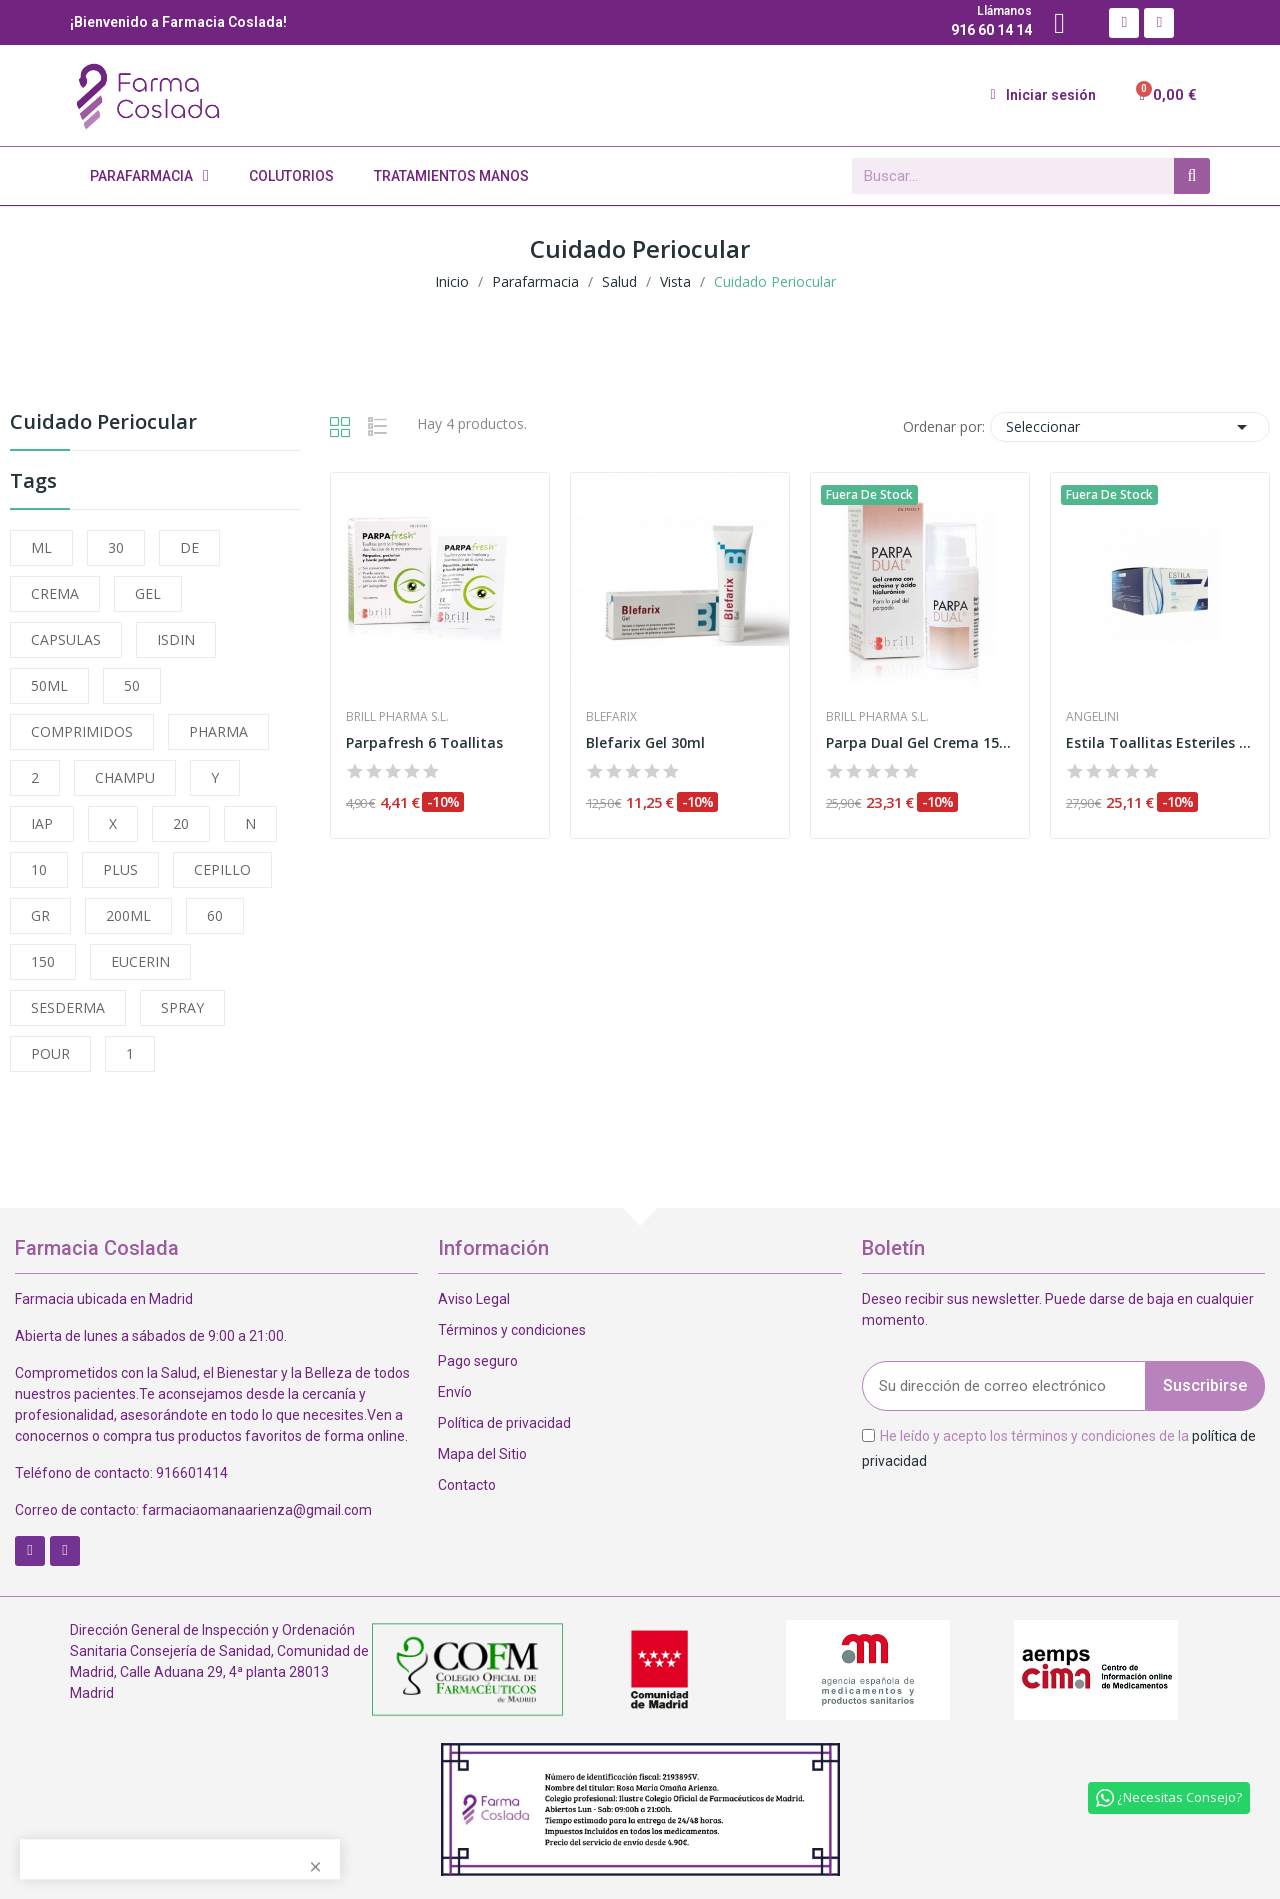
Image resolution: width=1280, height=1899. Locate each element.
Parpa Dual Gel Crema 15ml (920, 742)
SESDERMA (68, 1007)
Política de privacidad (504, 1423)
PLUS (120, 869)
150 (43, 961)
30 (116, 547)
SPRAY (182, 1007)
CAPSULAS (66, 639)
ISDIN (176, 639)
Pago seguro (478, 1361)
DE (189, 547)
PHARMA (218, 731)
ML (41, 547)
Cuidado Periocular (103, 423)
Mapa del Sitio (482, 1454)
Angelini (1092, 717)
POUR (50, 1053)
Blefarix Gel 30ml (645, 742)
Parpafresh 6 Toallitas (424, 742)
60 (215, 915)
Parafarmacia (149, 176)
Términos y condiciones (512, 1330)
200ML (128, 915)
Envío (455, 1392)
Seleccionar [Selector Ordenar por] (1130, 427)
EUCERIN (140, 961)
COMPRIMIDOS (82, 731)
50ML (49, 685)
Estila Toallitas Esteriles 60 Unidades (1160, 742)
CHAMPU (125, 777)
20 (181, 823)
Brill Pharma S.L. (397, 717)
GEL (148, 593)
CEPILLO (222, 869)
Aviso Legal (474, 1299)
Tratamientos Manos (451, 176)
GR (40, 915)
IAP (42, 823)
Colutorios (291, 176)
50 (132, 685)
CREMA (55, 593)
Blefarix (611, 717)
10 (39, 869)
